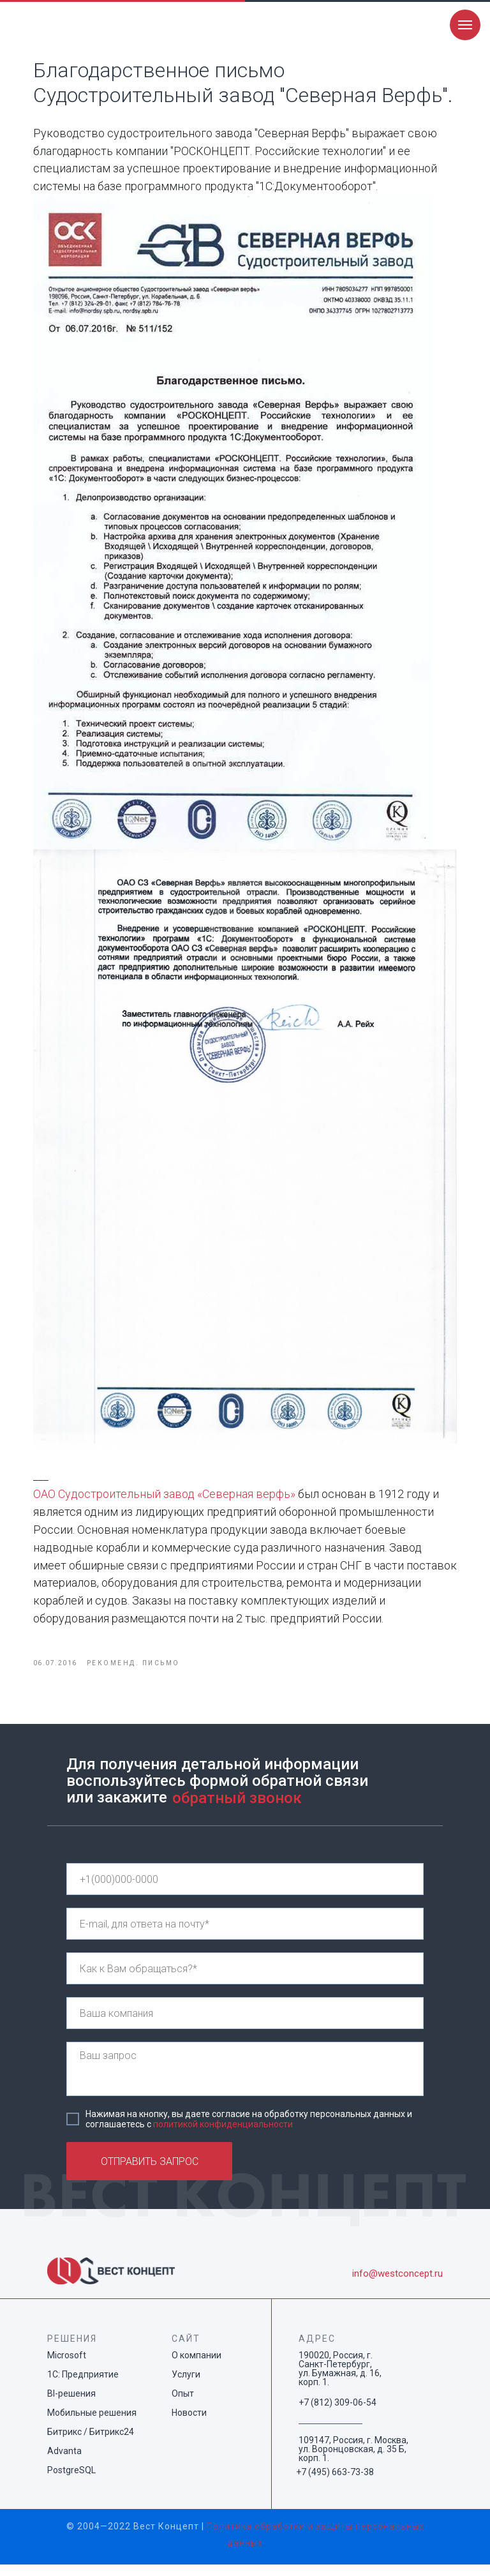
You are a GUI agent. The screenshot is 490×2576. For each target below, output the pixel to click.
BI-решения (71, 2405)
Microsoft (66, 2367)
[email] (245, 1935)
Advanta (64, 2462)
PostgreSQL (71, 2481)
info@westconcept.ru (397, 2285)
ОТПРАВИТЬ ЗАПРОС (149, 2173)
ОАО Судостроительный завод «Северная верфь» (172, 1501)
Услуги (186, 2386)
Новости (189, 2424)
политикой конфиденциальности (223, 2135)
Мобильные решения (92, 2424)
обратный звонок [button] (237, 1809)
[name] (245, 1980)
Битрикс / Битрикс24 (90, 2443)
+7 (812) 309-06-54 (337, 2414)
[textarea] (245, 2080)
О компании (196, 2367)
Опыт (183, 2405)
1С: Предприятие (83, 2386)
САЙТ (186, 2350)
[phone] (245, 1890)
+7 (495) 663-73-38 (335, 2483)
